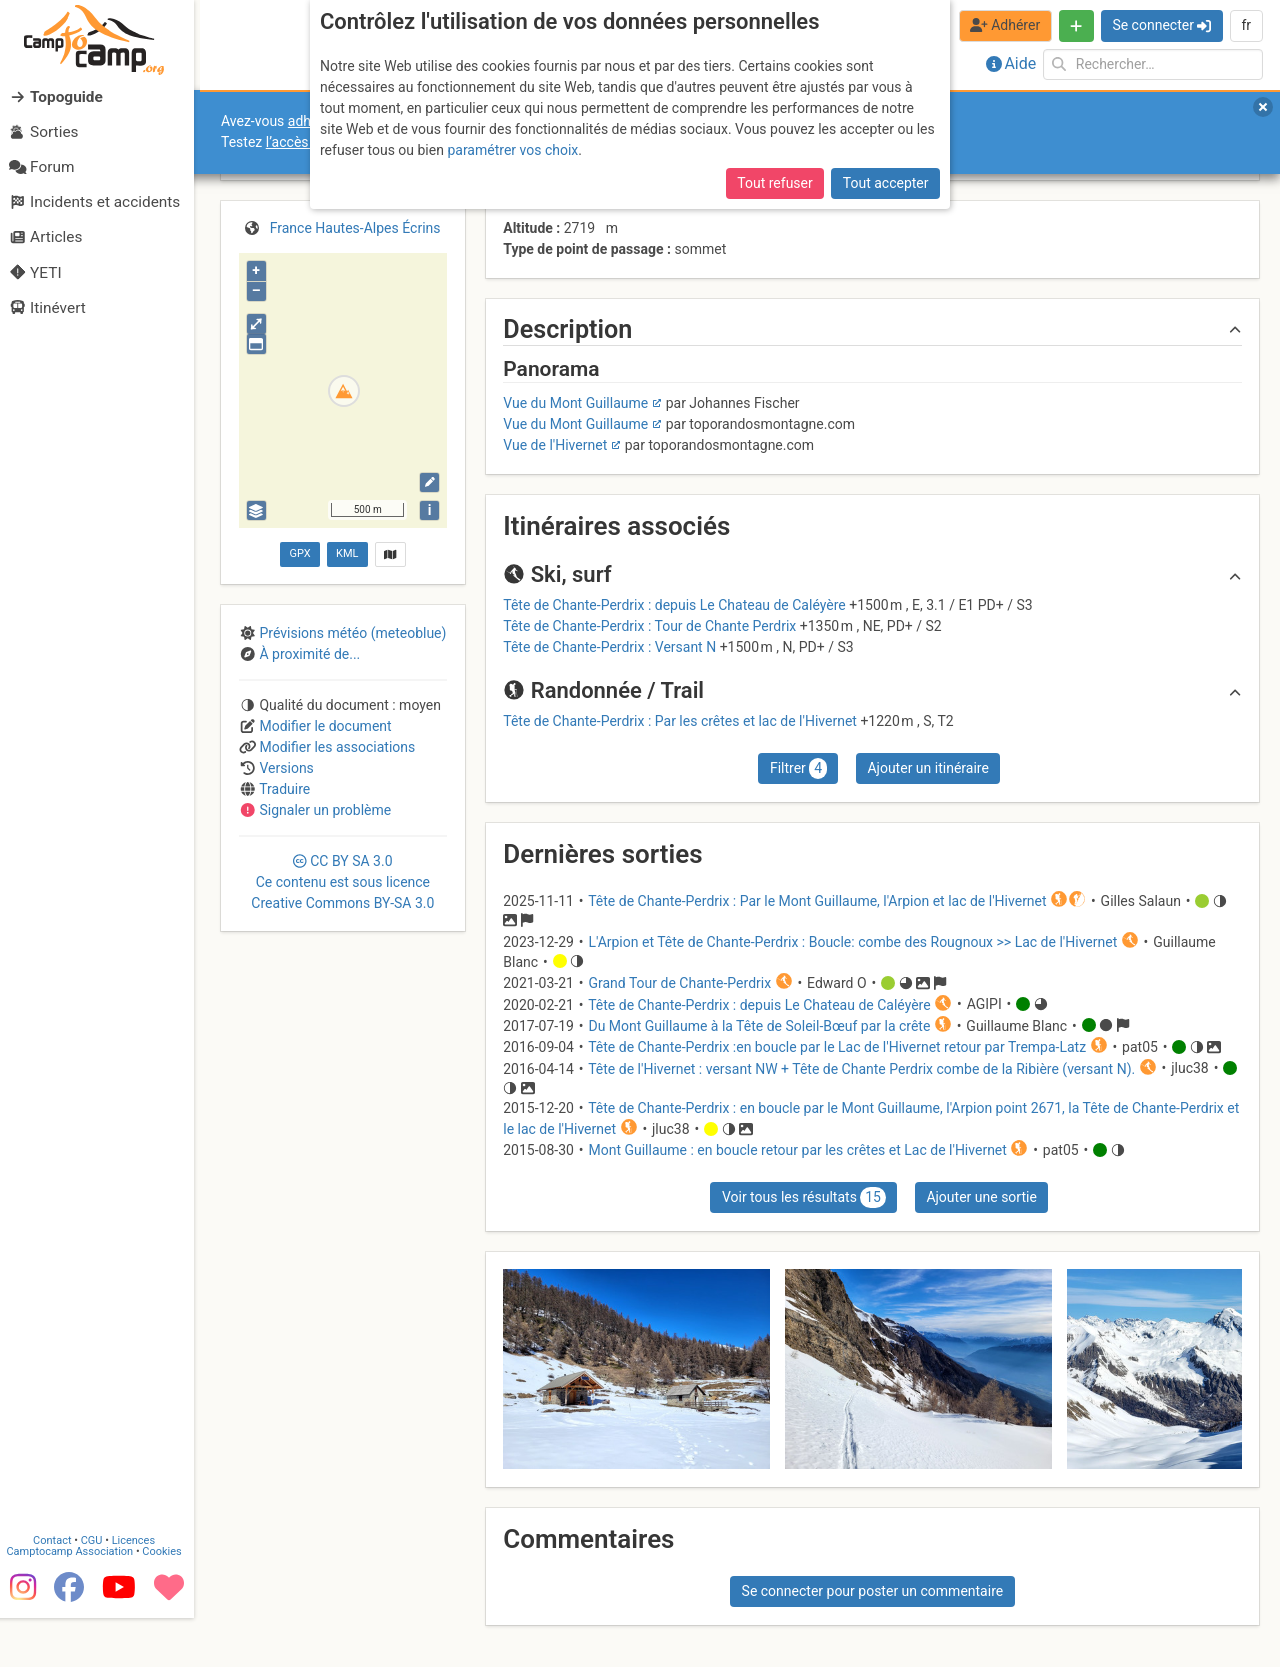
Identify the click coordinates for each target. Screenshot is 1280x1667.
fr (1246, 25)
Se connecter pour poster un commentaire (873, 1591)
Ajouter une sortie (981, 1197)
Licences (139, 1589)
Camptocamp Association (75, 1600)
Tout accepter (886, 183)
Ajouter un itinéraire (927, 768)
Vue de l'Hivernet (555, 445)
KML (347, 553)
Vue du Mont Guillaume (575, 403)
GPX (299, 553)
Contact (58, 1589)
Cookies (167, 1600)
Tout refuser (774, 183)
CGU (98, 1589)
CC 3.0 (342, 882)
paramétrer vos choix (512, 150)
